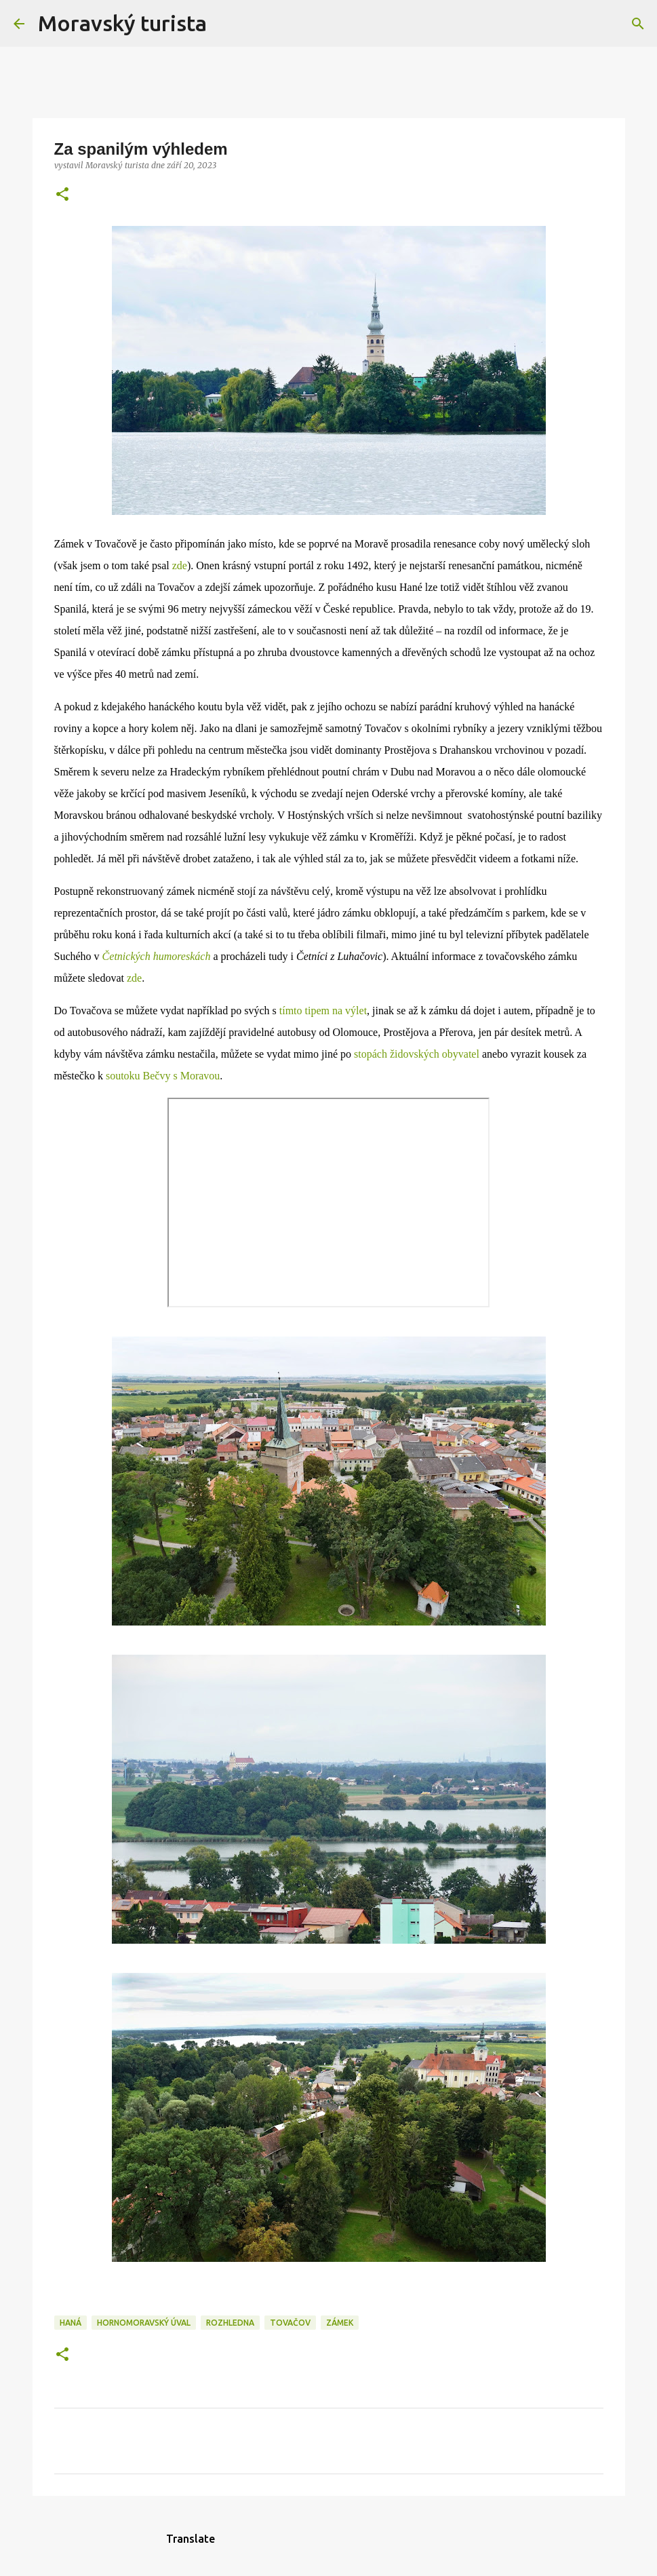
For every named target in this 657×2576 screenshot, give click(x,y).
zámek (339, 2322)
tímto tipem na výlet (323, 1010)
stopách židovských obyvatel (416, 1054)
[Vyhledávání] (226, 23)
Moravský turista (122, 23)
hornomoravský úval (144, 2322)
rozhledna (230, 2322)
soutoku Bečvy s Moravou (163, 1075)
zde (179, 565)
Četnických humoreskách (156, 956)
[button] (62, 195)
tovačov (290, 2322)
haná (70, 2322)
